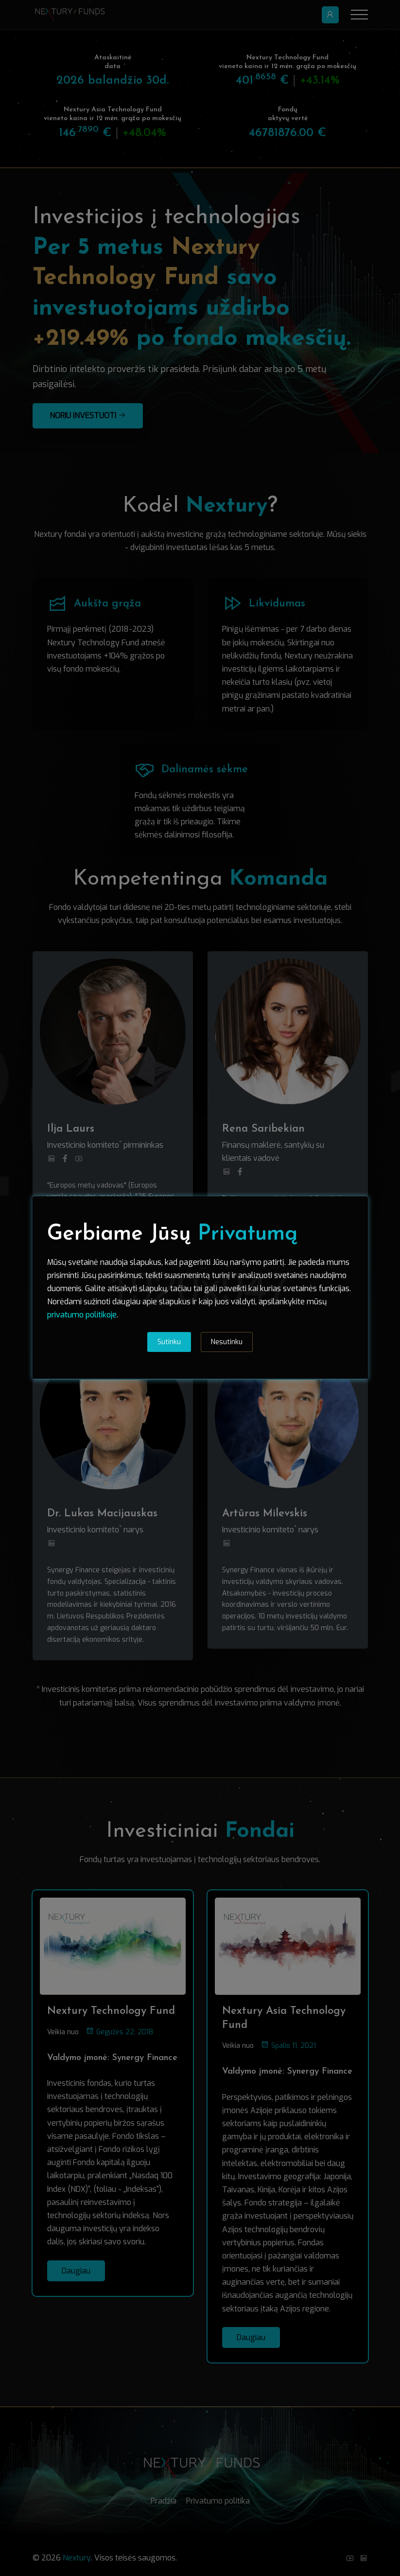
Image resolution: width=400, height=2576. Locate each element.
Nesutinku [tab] (227, 1342)
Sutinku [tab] (169, 1342)
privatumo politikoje (82, 1315)
